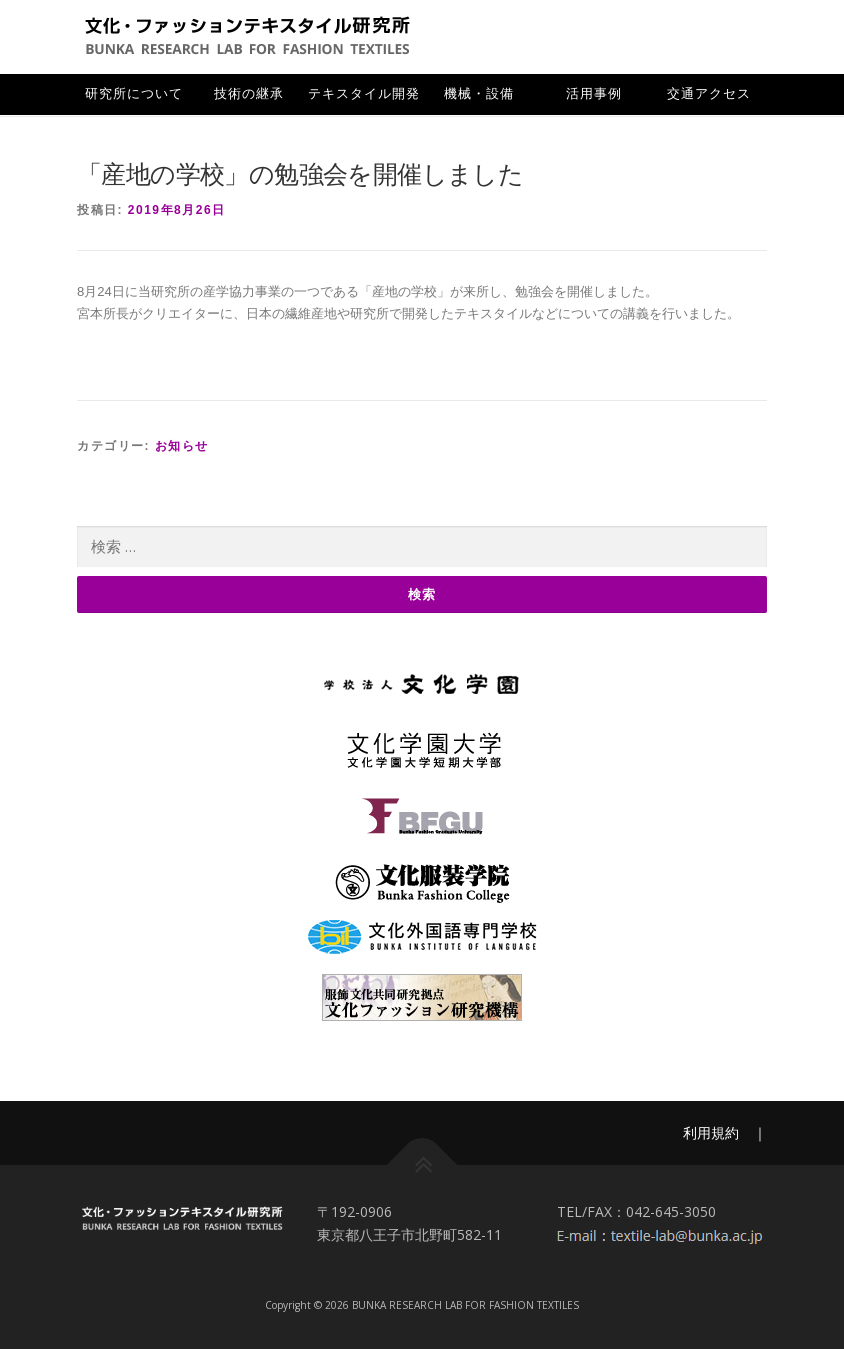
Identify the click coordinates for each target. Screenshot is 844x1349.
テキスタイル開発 (364, 93)
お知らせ (182, 446)
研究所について (134, 93)
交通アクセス (709, 93)
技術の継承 (249, 93)
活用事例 (594, 93)
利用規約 (711, 1132)
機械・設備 (479, 93)
